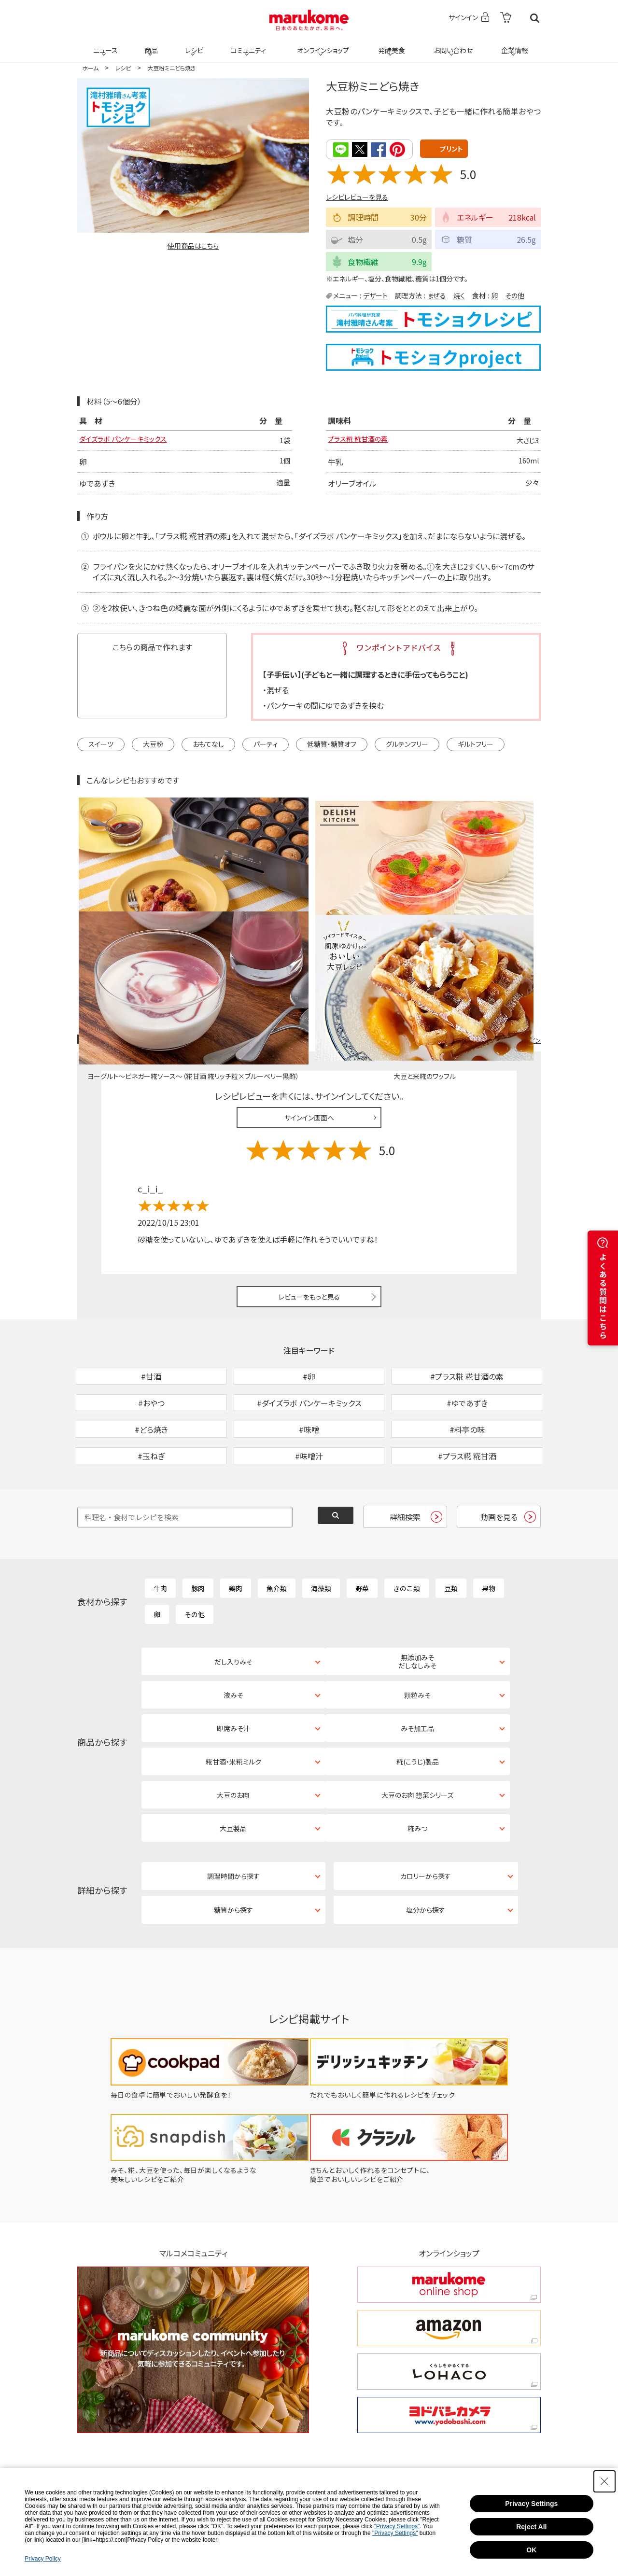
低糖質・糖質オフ (331, 745)
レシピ (192, 44)
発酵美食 (390, 44)
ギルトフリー (475, 745)
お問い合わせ (451, 44)
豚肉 (198, 1518)
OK (531, 2550)
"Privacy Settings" (397, 2526)
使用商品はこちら (193, 246)
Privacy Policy (43, 2558)
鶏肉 (235, 1518)
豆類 (451, 1518)
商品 (150, 44)
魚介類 (277, 1518)
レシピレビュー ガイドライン (506, 920)
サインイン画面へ (309, 997)
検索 (535, 18)
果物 (488, 1518)
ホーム (90, 68)
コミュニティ (247, 44)
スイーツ (100, 745)
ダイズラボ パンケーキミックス (129, 440)
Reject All (531, 2527)
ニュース (104, 44)
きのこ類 (406, 1518)
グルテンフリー (407, 745)
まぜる (436, 295)
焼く (459, 295)
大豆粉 (153, 745)
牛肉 (160, 1518)
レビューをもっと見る (309, 1176)
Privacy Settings (531, 2503)
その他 (514, 295)
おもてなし (208, 745)
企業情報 (513, 44)
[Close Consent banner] (604, 2481)
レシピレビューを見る (357, 196)
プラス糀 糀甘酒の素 (362, 440)
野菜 (362, 1518)
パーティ (265, 745)
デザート (375, 295)
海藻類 (321, 1518)
